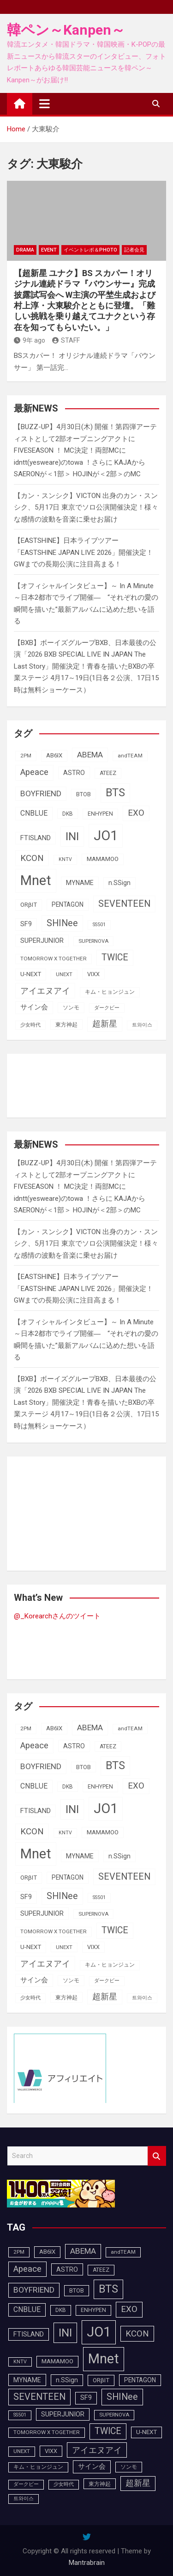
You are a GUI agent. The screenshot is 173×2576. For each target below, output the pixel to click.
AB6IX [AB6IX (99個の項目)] (54, 755)
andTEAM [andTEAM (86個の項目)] (130, 755)
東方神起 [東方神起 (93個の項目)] (66, 1024)
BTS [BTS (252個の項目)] (115, 792)
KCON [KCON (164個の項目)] (32, 858)
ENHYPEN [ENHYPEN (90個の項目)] (100, 814)
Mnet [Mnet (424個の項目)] (35, 880)
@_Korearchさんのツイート (57, 1616)
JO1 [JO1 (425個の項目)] (106, 835)
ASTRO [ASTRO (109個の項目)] (74, 772)
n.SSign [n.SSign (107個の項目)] (119, 882)
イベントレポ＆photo (90, 250)
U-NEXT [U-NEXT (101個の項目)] (30, 974)
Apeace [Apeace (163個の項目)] (34, 772)
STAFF (66, 340)
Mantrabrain (87, 2562)
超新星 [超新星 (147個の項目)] (104, 1023)
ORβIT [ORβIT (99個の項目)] (28, 904)
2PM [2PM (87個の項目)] (25, 755)
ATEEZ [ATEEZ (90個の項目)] (108, 773)
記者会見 (134, 250)
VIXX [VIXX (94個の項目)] (93, 974)
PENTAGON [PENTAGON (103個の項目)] (68, 904)
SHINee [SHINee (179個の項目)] (62, 923)
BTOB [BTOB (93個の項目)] (83, 794)
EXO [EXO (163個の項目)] (136, 813)
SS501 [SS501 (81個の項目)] (99, 925)
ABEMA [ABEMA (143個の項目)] (90, 754)
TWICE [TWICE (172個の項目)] (114, 957)
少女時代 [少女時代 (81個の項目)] (30, 1025)
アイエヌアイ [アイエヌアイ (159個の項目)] (45, 991)
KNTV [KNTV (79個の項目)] (65, 859)
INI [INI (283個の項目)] (72, 836)
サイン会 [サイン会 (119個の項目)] (34, 1007)
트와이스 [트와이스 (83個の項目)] (142, 1025)
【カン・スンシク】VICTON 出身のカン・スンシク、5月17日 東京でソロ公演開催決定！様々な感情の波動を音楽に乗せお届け (86, 507)
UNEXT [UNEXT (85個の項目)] (64, 974)
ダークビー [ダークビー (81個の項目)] (106, 1008)
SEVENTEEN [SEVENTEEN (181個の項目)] (124, 903)
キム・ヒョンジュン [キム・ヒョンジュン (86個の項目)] (110, 992)
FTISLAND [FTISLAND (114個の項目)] (35, 838)
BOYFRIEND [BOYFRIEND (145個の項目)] (40, 793)
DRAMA (25, 250)
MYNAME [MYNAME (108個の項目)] (80, 882)
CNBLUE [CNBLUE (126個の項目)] (34, 813)
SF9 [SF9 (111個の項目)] (26, 924)
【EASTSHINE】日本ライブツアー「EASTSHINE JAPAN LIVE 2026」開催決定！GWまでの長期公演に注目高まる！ (83, 552)
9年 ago (29, 340)
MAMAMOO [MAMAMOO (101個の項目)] (103, 858)
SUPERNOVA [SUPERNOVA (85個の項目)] (93, 941)
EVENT (49, 250)
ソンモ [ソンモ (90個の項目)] (71, 1007)
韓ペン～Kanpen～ (66, 30)
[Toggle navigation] (44, 103)
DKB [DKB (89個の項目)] (67, 814)
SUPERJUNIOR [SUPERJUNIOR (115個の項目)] (42, 940)
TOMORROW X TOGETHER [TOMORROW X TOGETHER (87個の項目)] (53, 958)
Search (157, 2156)
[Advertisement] (87, 1084)
